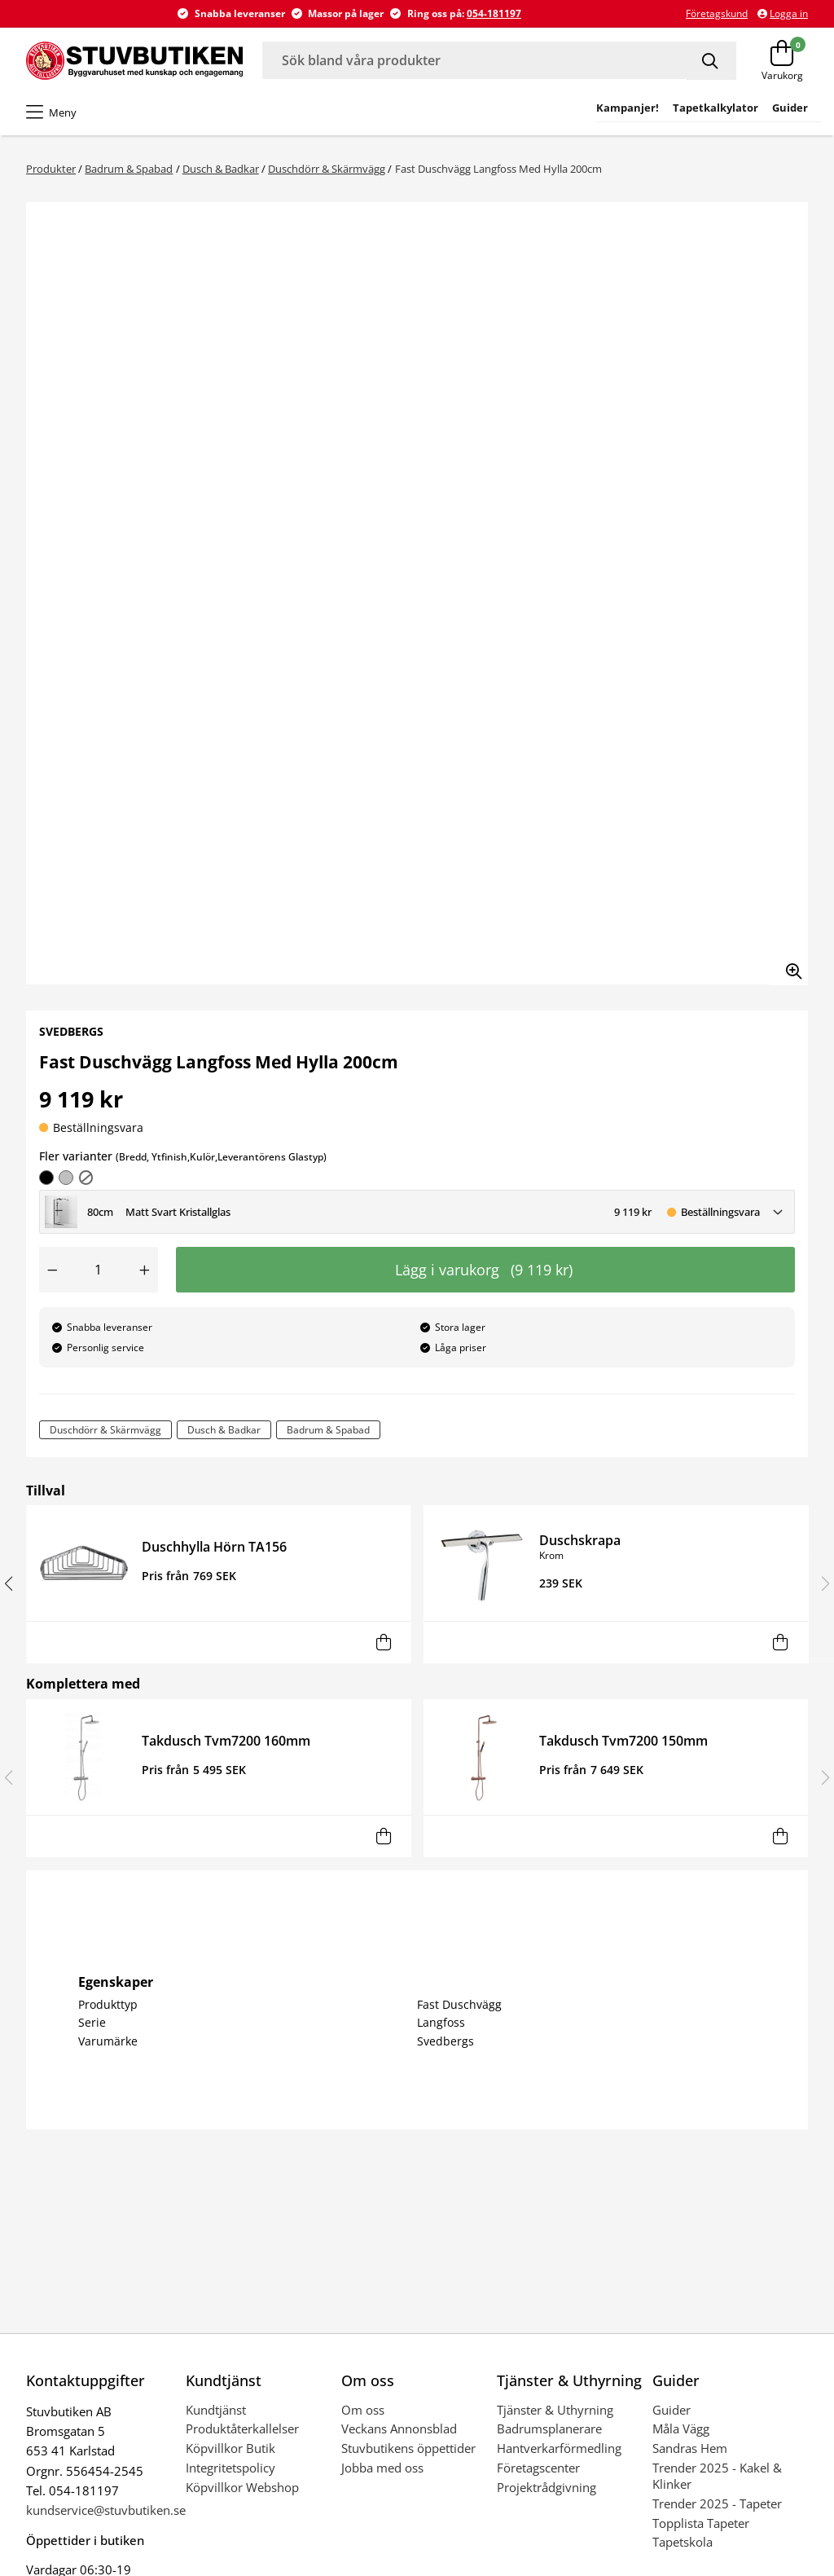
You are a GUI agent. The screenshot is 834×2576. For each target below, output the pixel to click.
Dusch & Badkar (220, 168)
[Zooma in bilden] (788, 965)
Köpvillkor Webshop (242, 2487)
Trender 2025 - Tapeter (717, 2503)
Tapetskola (682, 2542)
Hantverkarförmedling (559, 2448)
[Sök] (711, 61)
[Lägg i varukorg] (383, 1642)
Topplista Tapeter (700, 2523)
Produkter (51, 168)
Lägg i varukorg (484, 1269)
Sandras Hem (689, 2448)
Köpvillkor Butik (230, 2448)
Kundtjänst (216, 2410)
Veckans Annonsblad (399, 2428)
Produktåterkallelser (242, 2428)
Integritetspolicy (230, 2467)
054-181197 (494, 13)
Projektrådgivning (546, 2487)
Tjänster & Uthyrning (555, 2410)
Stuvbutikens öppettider (408, 2448)
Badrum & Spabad (129, 168)
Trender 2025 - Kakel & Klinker (717, 2475)
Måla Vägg (680, 2428)
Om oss (362, 2410)
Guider (671, 2410)
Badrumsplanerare (549, 2428)
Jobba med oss (382, 2467)
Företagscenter (538, 2467)
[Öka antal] (145, 1269)
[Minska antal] (52, 1269)
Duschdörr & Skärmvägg (326, 168)
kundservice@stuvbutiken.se (106, 2510)
